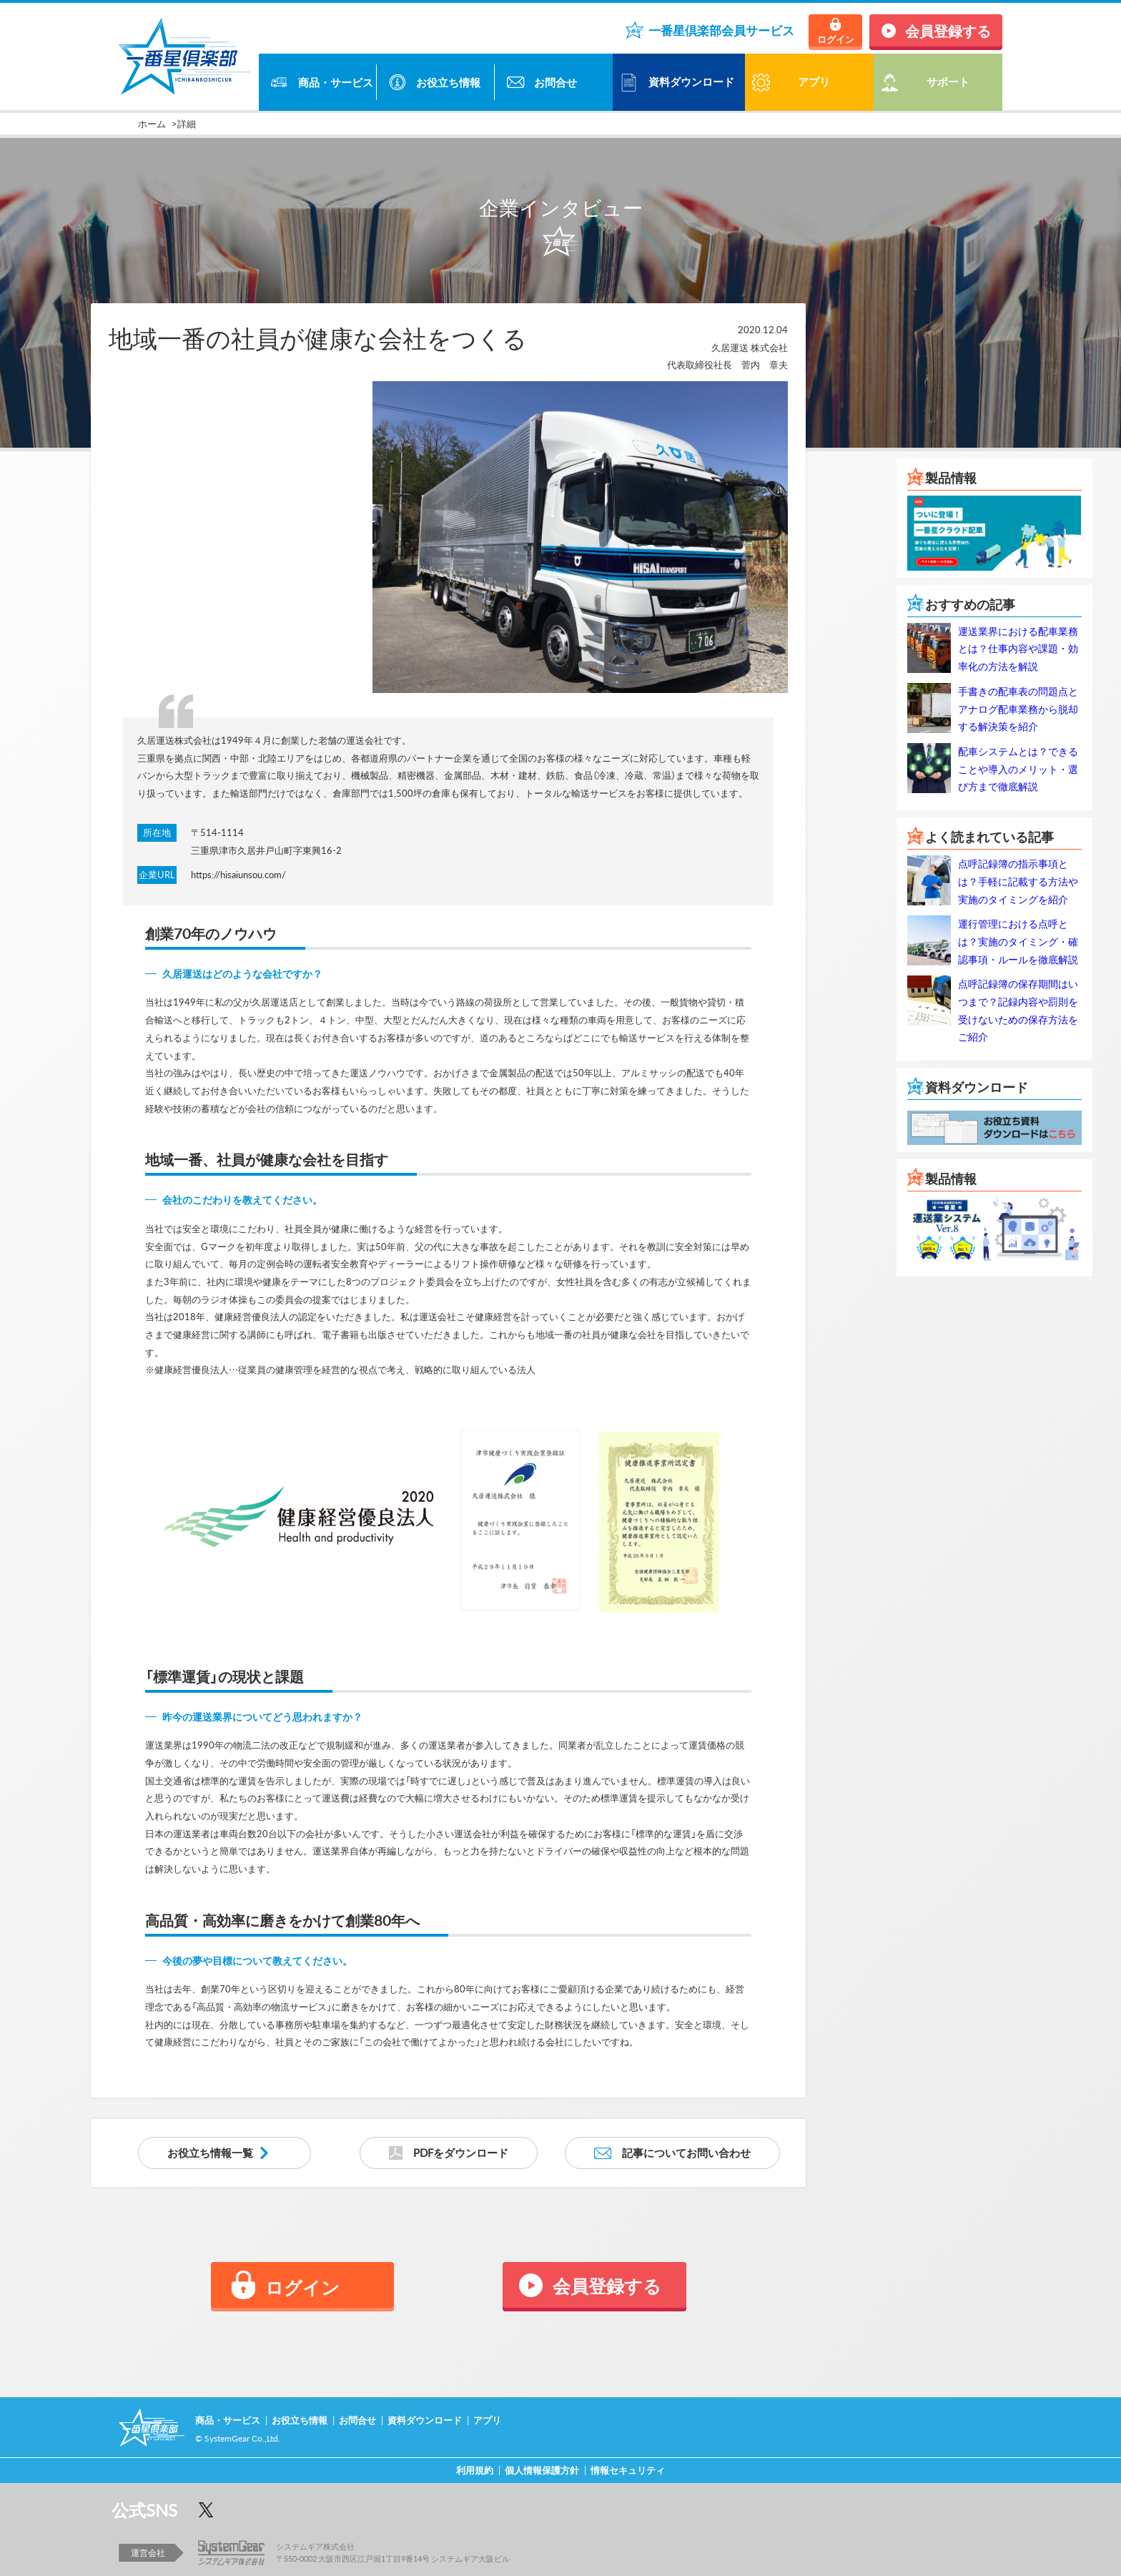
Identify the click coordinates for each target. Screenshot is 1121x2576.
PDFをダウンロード (460, 2152)
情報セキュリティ (628, 2470)
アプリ (487, 2420)
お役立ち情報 (448, 82)
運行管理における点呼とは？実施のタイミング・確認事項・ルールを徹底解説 (1018, 940)
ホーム (152, 123)
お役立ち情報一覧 (210, 2152)
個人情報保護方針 (542, 2470)
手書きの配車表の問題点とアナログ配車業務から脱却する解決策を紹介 (1018, 708)
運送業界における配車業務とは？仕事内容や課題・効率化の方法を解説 (1018, 648)
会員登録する (948, 30)
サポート (948, 81)
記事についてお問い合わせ (686, 2152)
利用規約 (474, 2470)
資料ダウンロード (691, 81)
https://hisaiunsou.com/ (238, 874)
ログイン (835, 39)
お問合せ (555, 82)
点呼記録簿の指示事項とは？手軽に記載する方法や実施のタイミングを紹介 (1018, 880)
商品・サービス (335, 82)
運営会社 (148, 2552)
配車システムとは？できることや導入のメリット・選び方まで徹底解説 (1018, 768)
